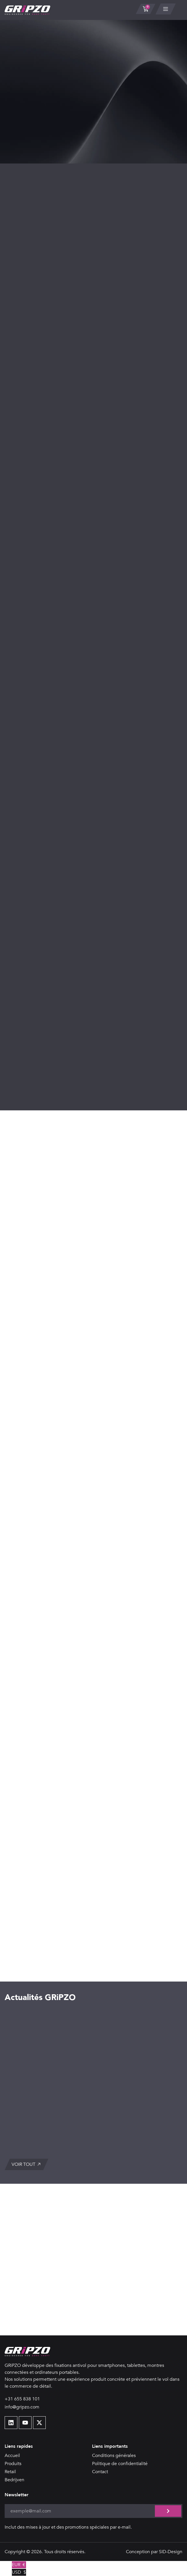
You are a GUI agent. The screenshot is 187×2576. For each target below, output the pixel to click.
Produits (13, 2463)
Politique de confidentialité (120, 2463)
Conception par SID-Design (154, 2552)
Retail (10, 2472)
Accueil (12, 2455)
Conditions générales (114, 2455)
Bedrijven (14, 2480)
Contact (100, 2472)
